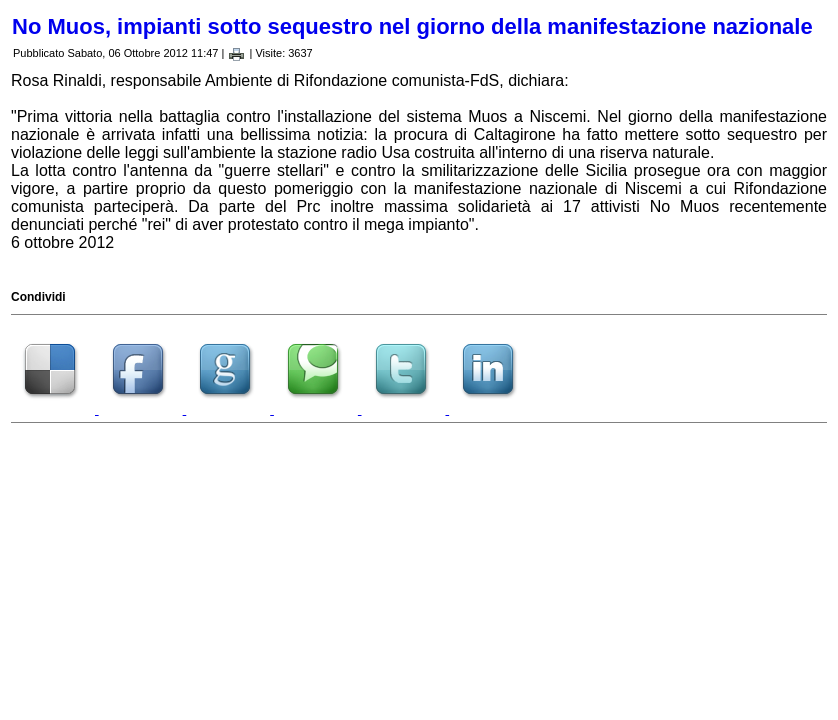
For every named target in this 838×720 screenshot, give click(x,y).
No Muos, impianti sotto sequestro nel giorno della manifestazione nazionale (412, 26)
